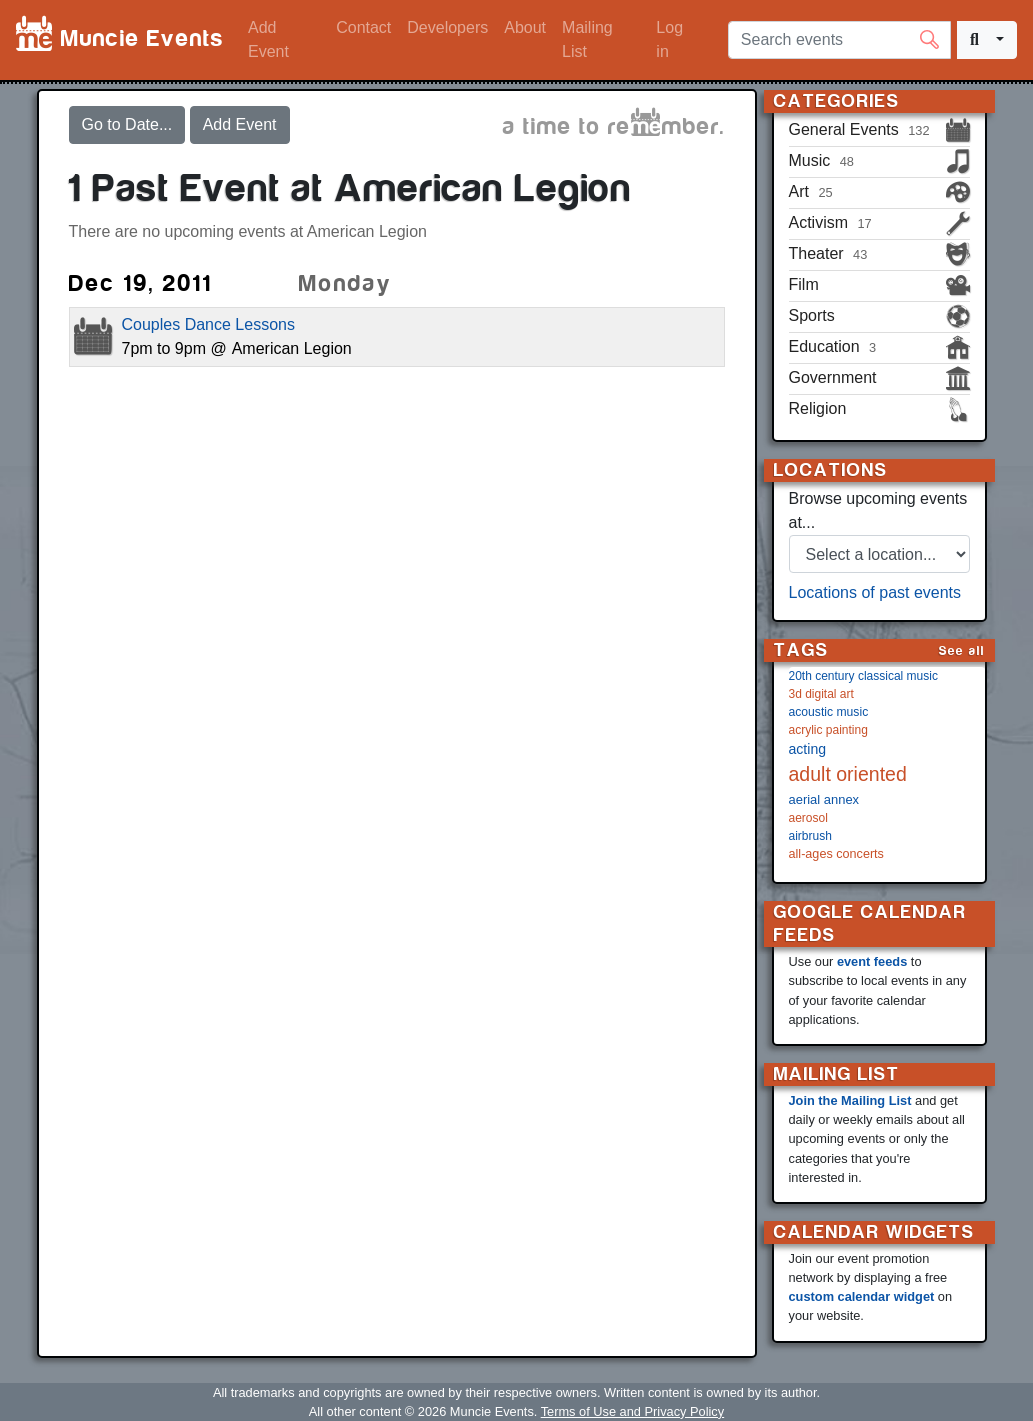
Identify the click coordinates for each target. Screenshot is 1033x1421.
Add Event (268, 39)
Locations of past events (875, 592)
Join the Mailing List (850, 1100)
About (525, 27)
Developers (447, 27)
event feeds (872, 961)
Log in (669, 39)
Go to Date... (127, 124)
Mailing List (587, 39)
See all (962, 650)
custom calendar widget (862, 1296)
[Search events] (839, 40)
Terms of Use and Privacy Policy (632, 1411)
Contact (363, 27)
